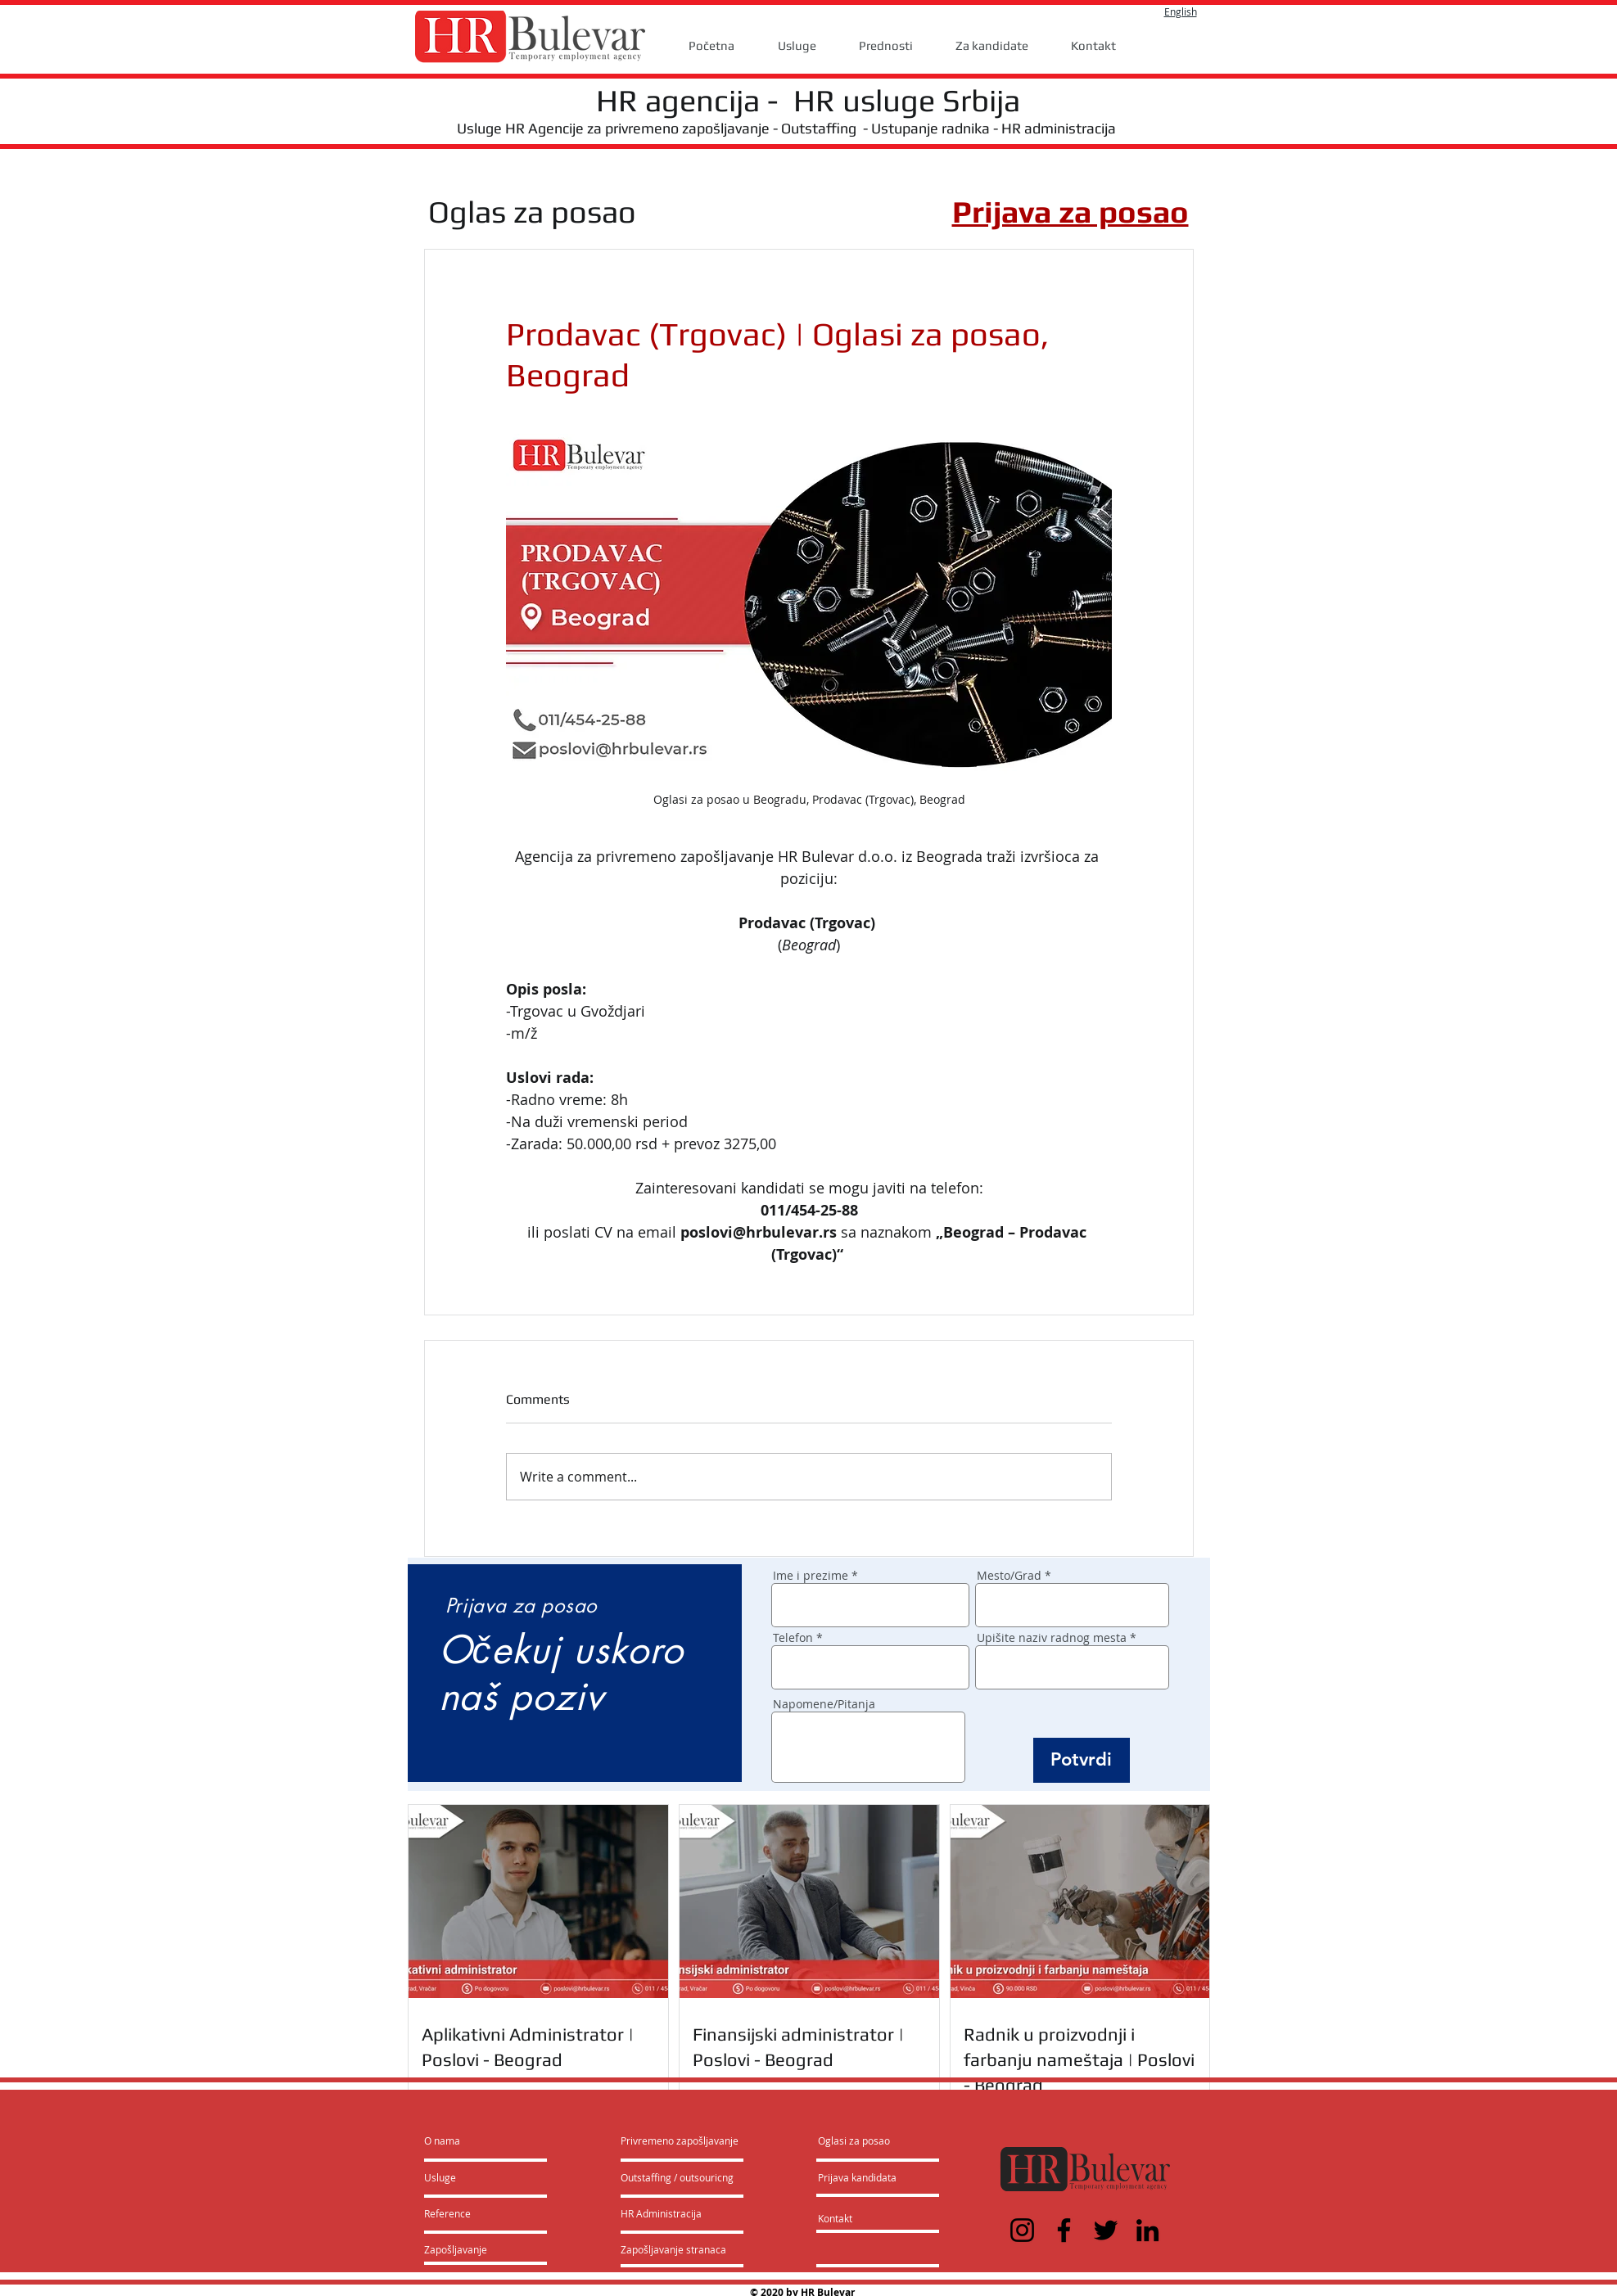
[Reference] (468, 2213)
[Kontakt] (852, 2218)
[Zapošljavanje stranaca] (673, 2249)
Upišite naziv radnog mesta (1052, 1638)
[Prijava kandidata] (857, 2177)
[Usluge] (471, 2177)
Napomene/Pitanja (824, 1704)
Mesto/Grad (1009, 1575)
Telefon (793, 1638)
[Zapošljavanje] (468, 2249)
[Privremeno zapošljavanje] (679, 2140)
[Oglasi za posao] (854, 2140)
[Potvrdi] (1081, 1760)
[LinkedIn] (1147, 2230)
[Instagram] (1022, 2230)
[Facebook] (1064, 2230)
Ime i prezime (810, 1575)
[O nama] (486, 2140)
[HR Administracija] (665, 2213)
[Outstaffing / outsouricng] (678, 2177)
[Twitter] (1106, 2230)
